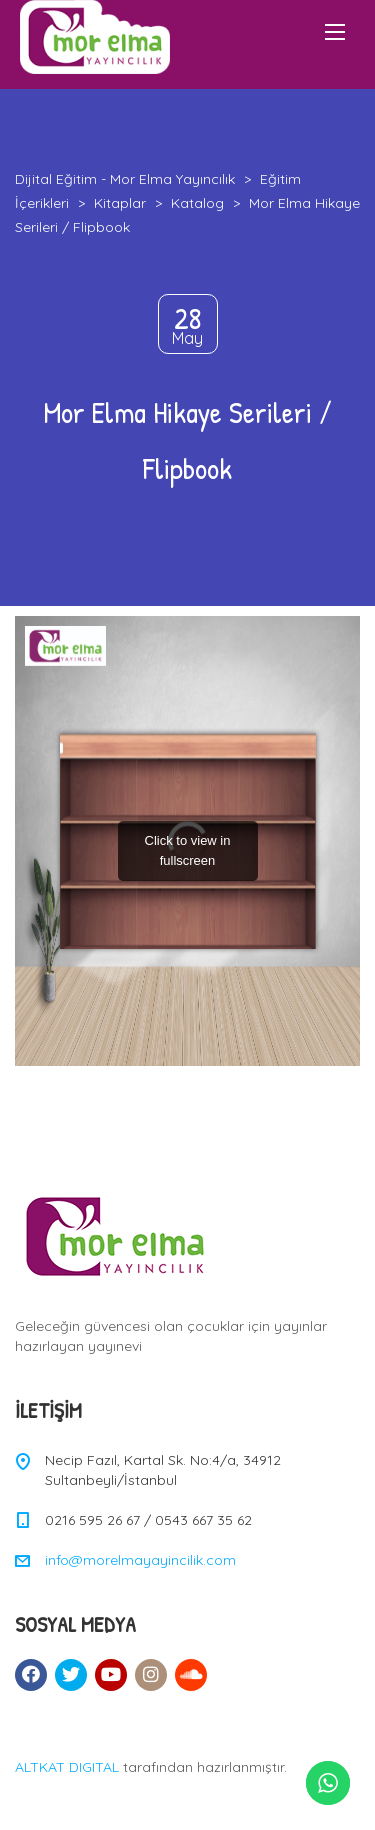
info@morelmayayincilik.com (140, 1560)
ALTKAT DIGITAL (67, 1767)
